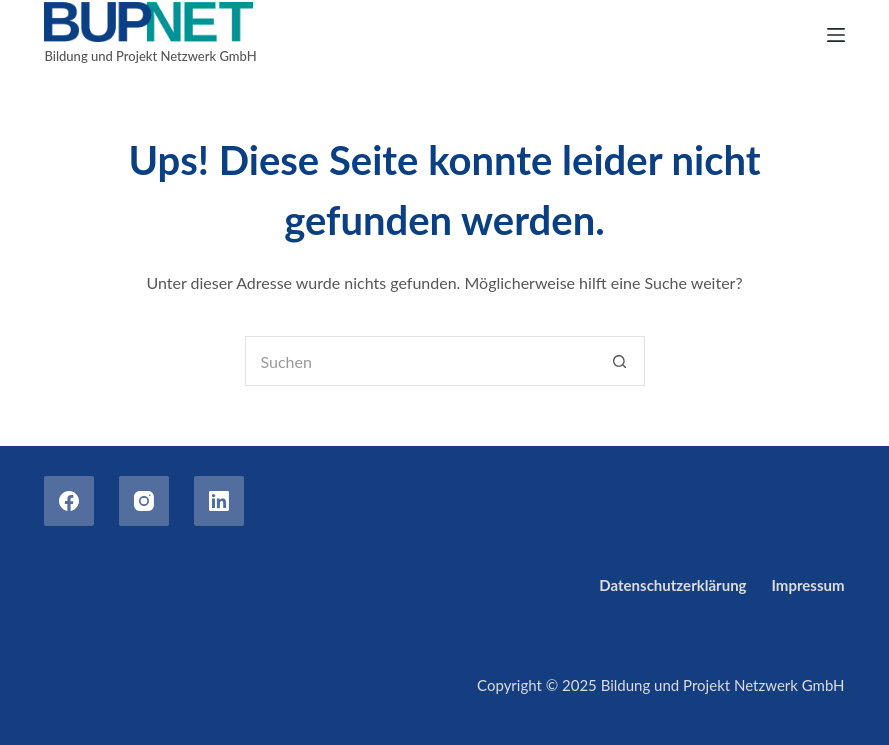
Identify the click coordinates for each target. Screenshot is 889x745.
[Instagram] (144, 501)
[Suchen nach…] (420, 361)
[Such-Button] (620, 361)
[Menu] (836, 35)
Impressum (808, 585)
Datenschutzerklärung (672, 585)
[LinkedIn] (219, 501)
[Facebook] (69, 501)
